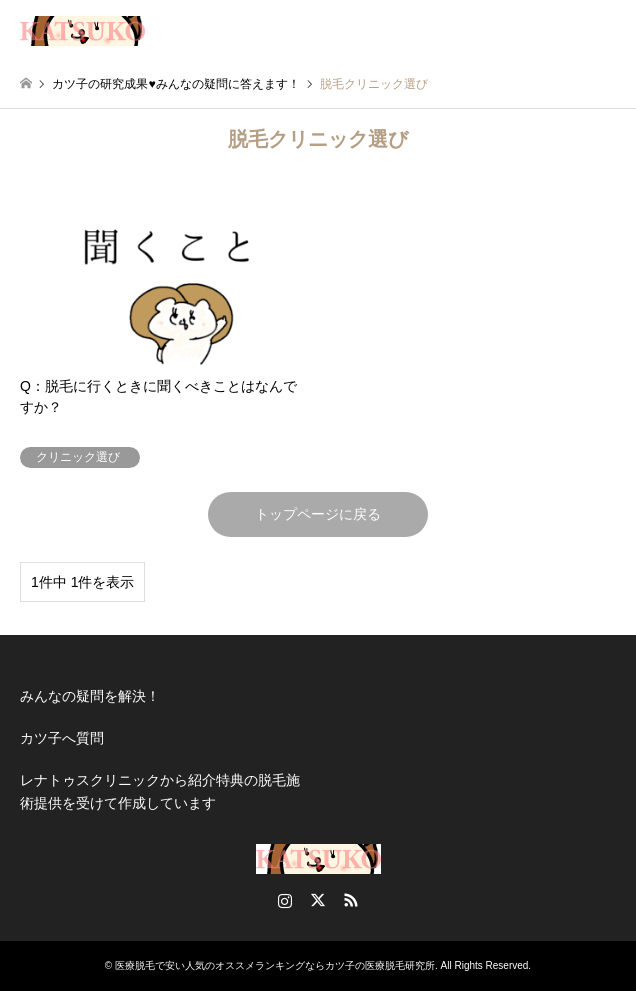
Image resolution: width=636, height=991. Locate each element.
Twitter (318, 900)
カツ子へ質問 (62, 738)
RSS (351, 900)
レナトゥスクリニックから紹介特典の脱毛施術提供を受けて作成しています (160, 791)
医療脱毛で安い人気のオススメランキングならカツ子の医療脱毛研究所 (275, 965)
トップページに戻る (318, 514)
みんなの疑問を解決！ (90, 696)
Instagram (285, 900)
